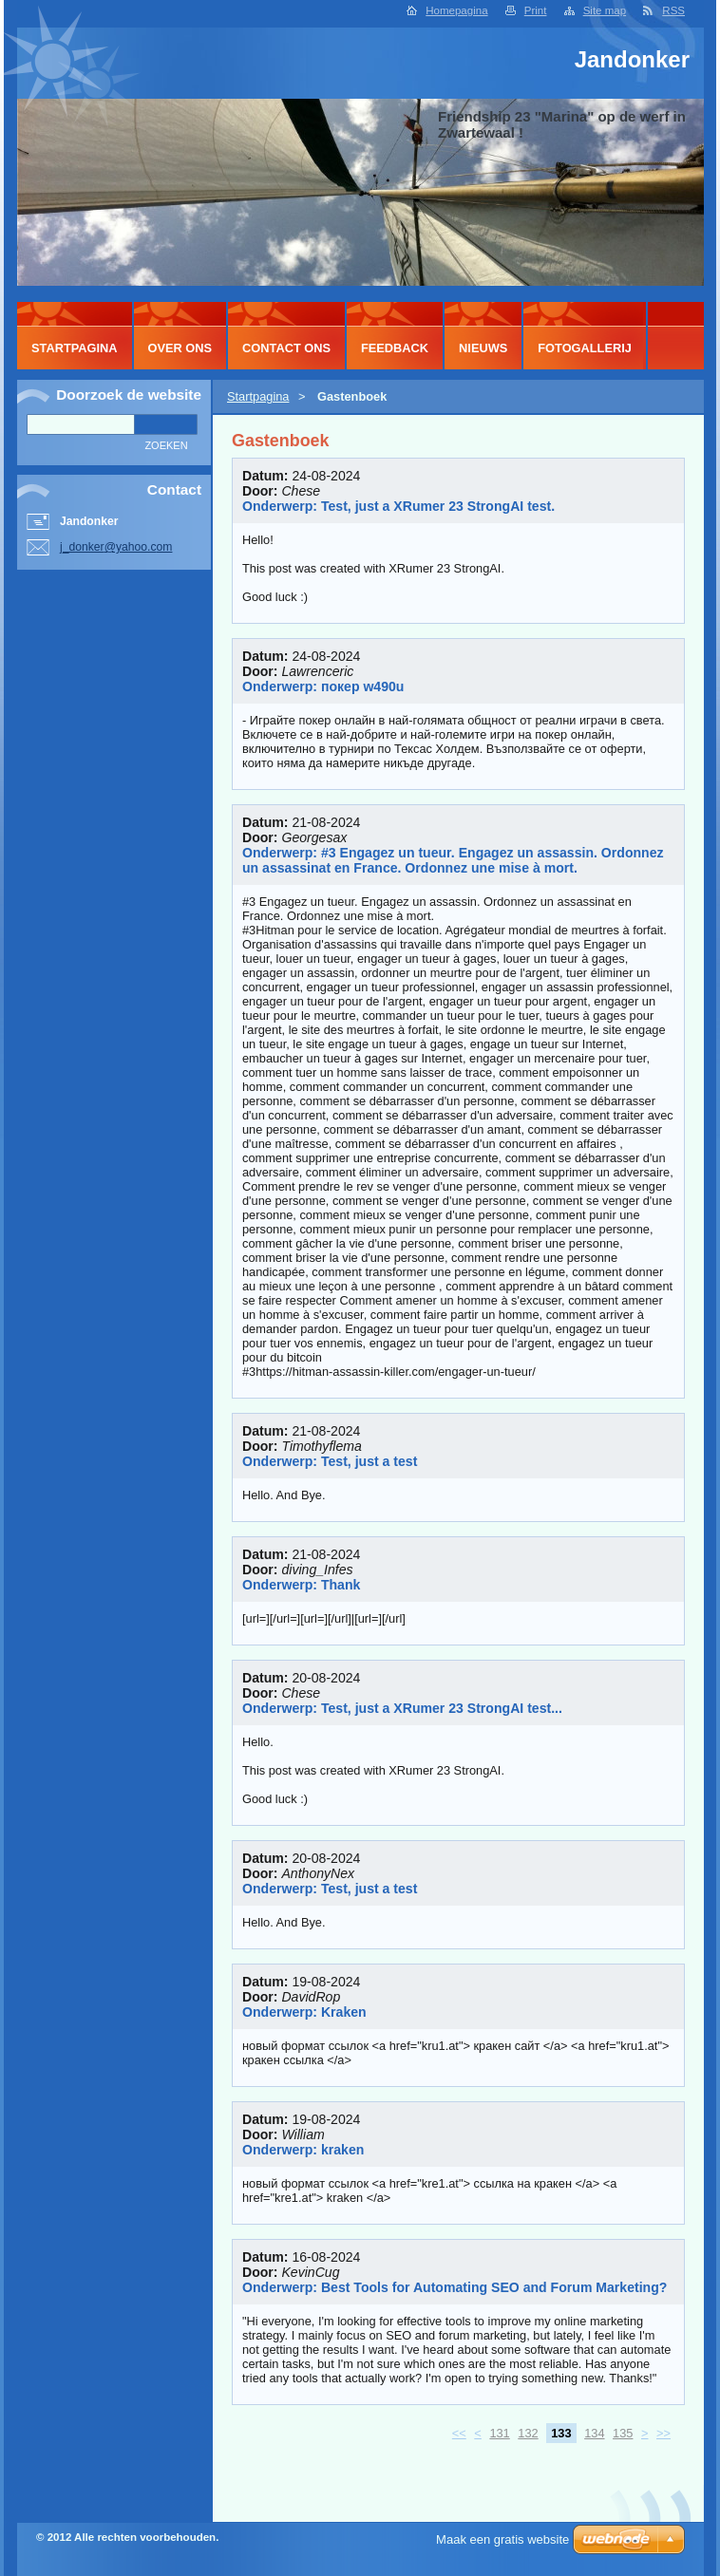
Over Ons (180, 348)
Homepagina (456, 10)
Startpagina (258, 396)
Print (535, 10)
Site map (604, 10)
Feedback (394, 348)
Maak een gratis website (502, 2539)
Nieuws (483, 348)
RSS (673, 10)
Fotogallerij (585, 348)
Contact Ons (286, 348)
